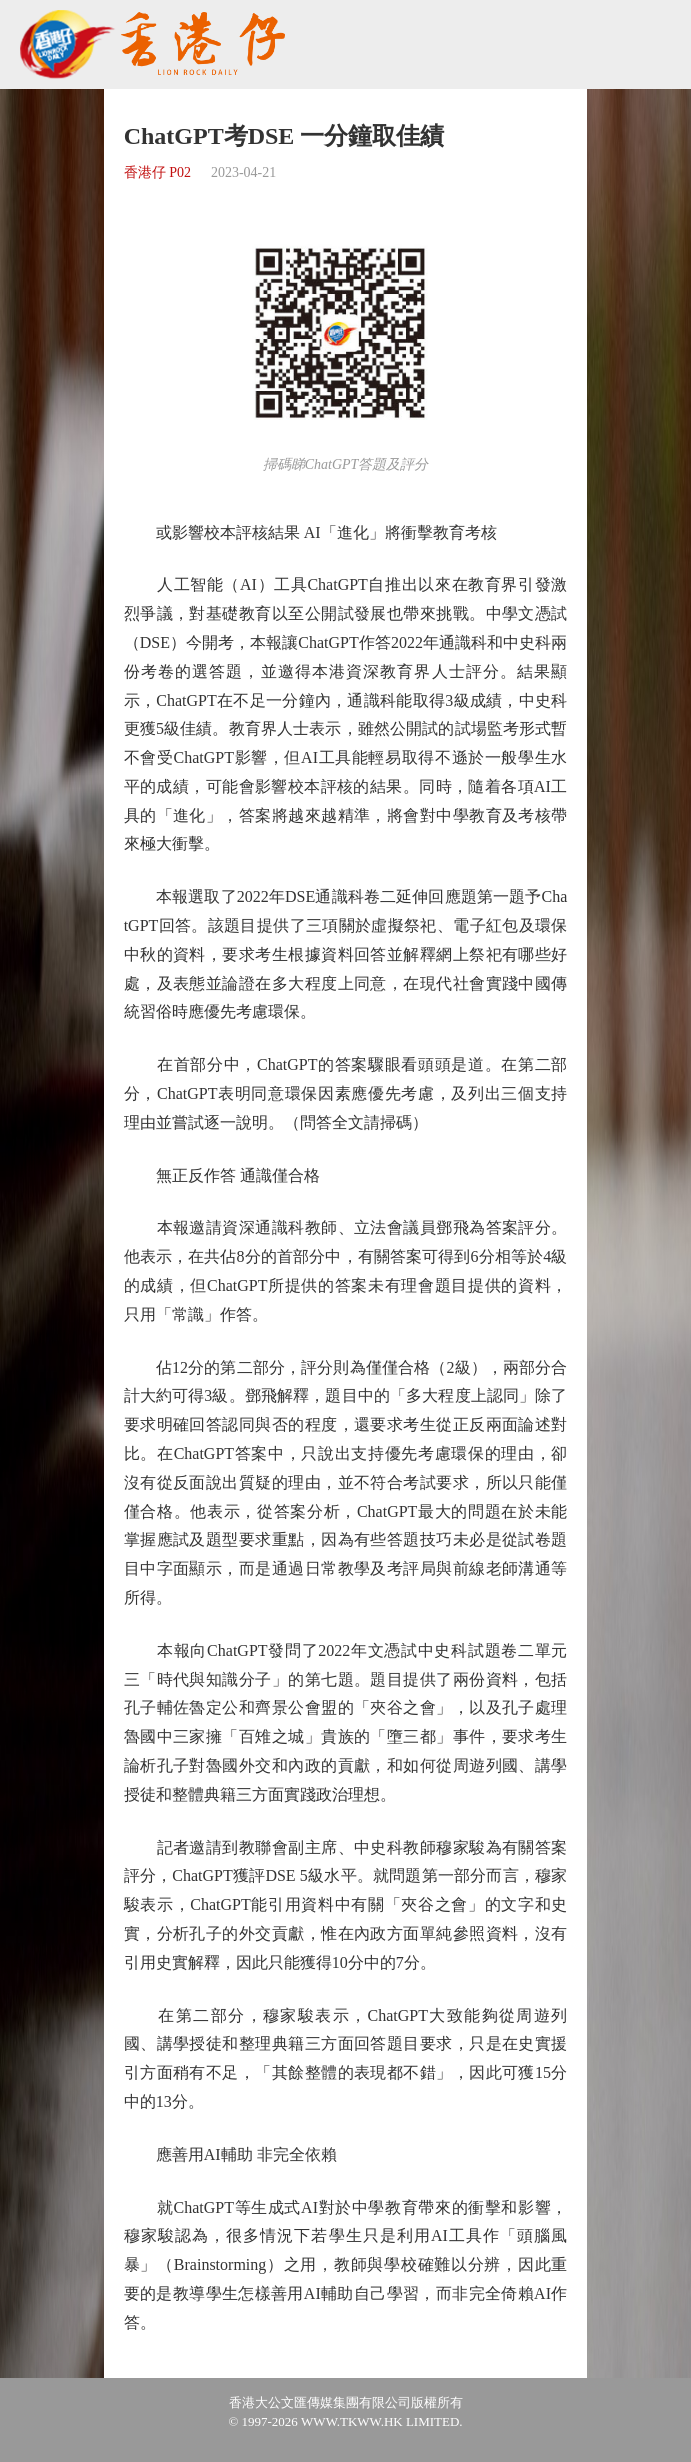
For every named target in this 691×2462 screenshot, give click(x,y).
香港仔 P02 (157, 172)
